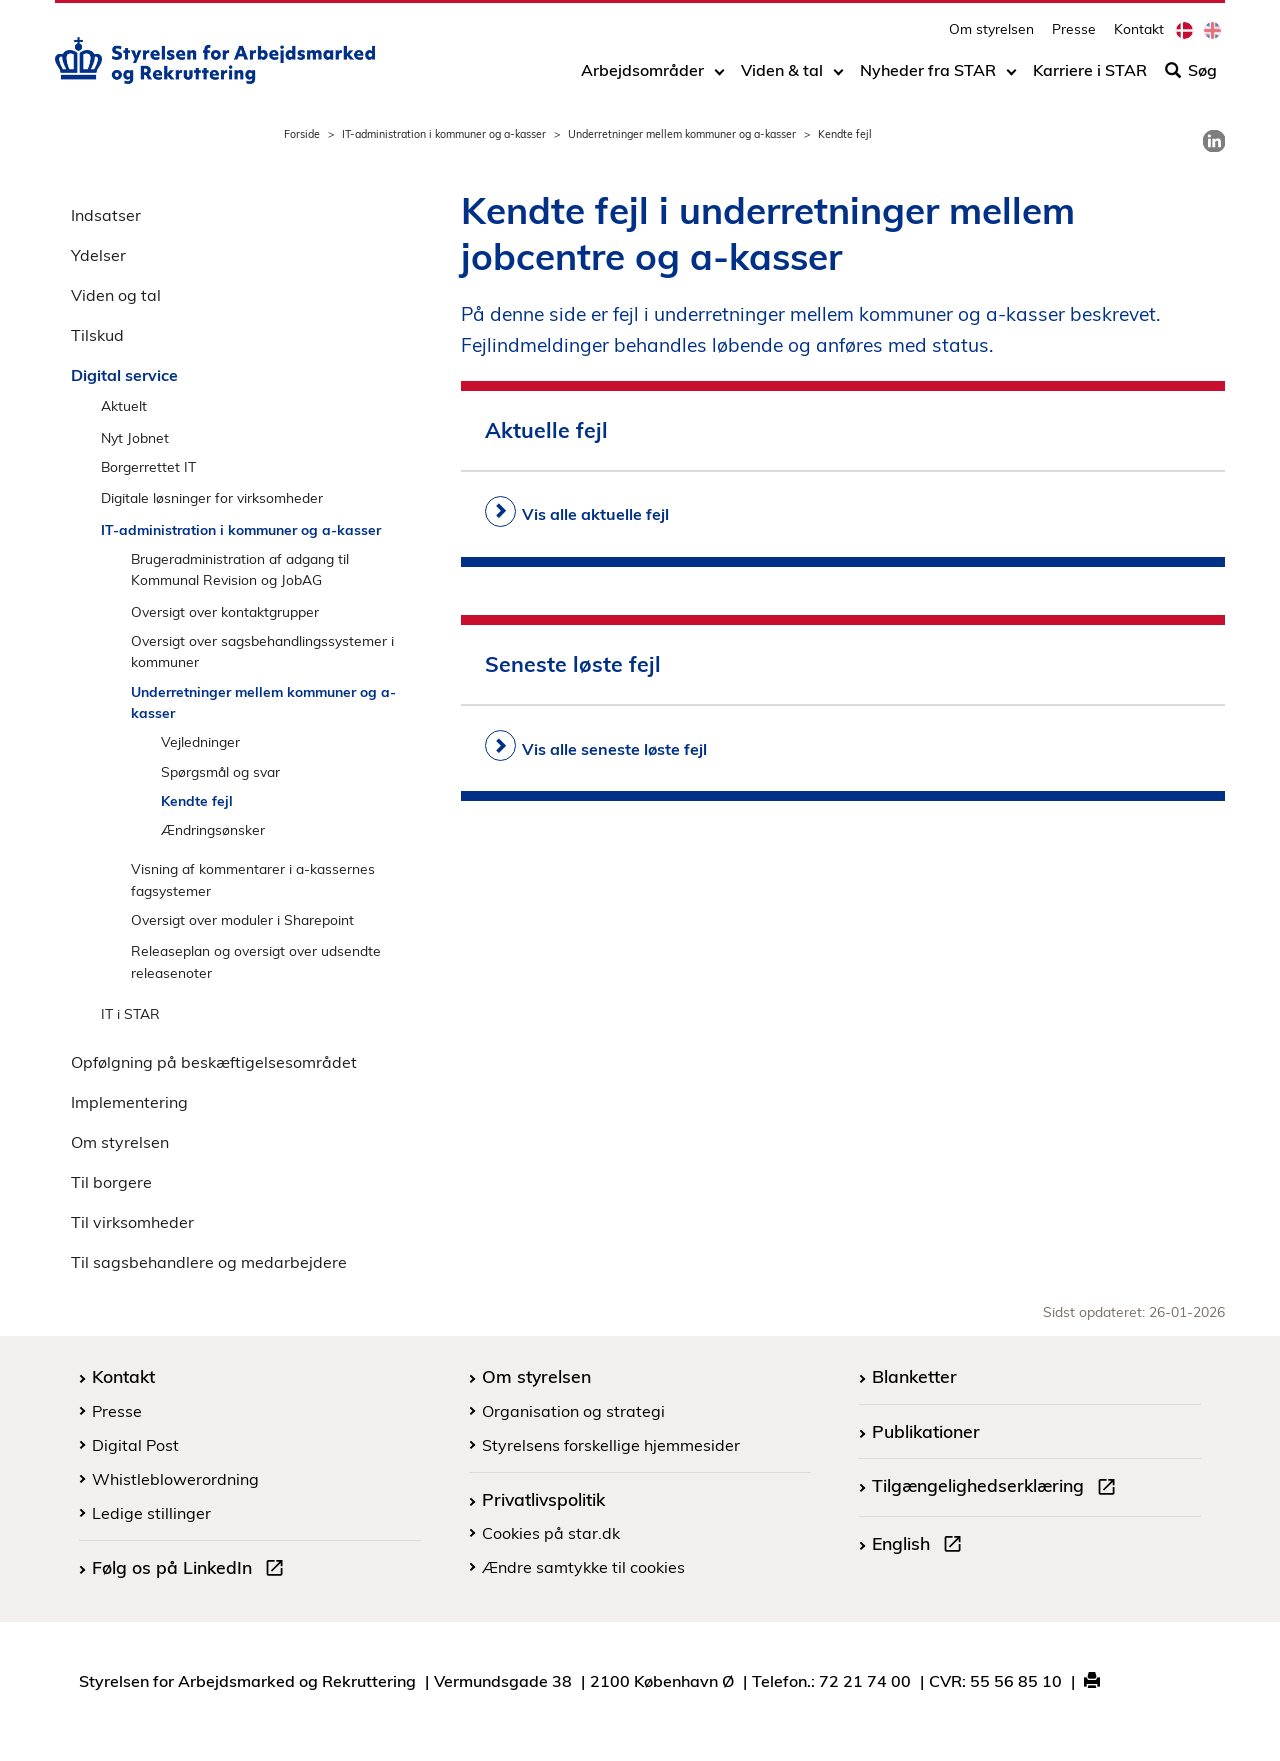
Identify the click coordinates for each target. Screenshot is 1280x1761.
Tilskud (97, 335)
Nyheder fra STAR (928, 77)
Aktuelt (124, 405)
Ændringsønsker (213, 829)
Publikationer (926, 1431)
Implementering (129, 1102)
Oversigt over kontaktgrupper (225, 611)
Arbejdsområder (642, 77)
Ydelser (98, 255)
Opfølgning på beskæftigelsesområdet (214, 1062)
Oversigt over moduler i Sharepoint (242, 919)
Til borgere (111, 1182)
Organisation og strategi (573, 1411)
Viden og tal (116, 295)
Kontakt (1139, 35)
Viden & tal (782, 77)
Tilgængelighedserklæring (998, 1488)
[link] (1214, 141)
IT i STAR (130, 1013)
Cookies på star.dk (551, 1533)
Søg (1191, 77)
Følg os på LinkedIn (192, 1570)
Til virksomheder (132, 1222)
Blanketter (914, 1376)
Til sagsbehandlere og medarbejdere (209, 1262)
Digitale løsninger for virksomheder (212, 497)
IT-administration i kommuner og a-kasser (444, 134)
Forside (302, 134)
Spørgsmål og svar (220, 771)
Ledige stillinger (151, 1513)
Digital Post (135, 1445)
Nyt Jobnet (135, 437)
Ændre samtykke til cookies (583, 1567)
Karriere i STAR (1090, 77)
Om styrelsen (991, 35)
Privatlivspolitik (543, 1499)
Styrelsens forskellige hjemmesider (611, 1445)
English (921, 1546)
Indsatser (106, 215)
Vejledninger (200, 741)
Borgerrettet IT (148, 466)
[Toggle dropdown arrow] (719, 77)
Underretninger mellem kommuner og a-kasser (682, 134)
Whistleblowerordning (175, 1479)
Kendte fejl (197, 800)
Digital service (124, 375)
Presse (1074, 35)
